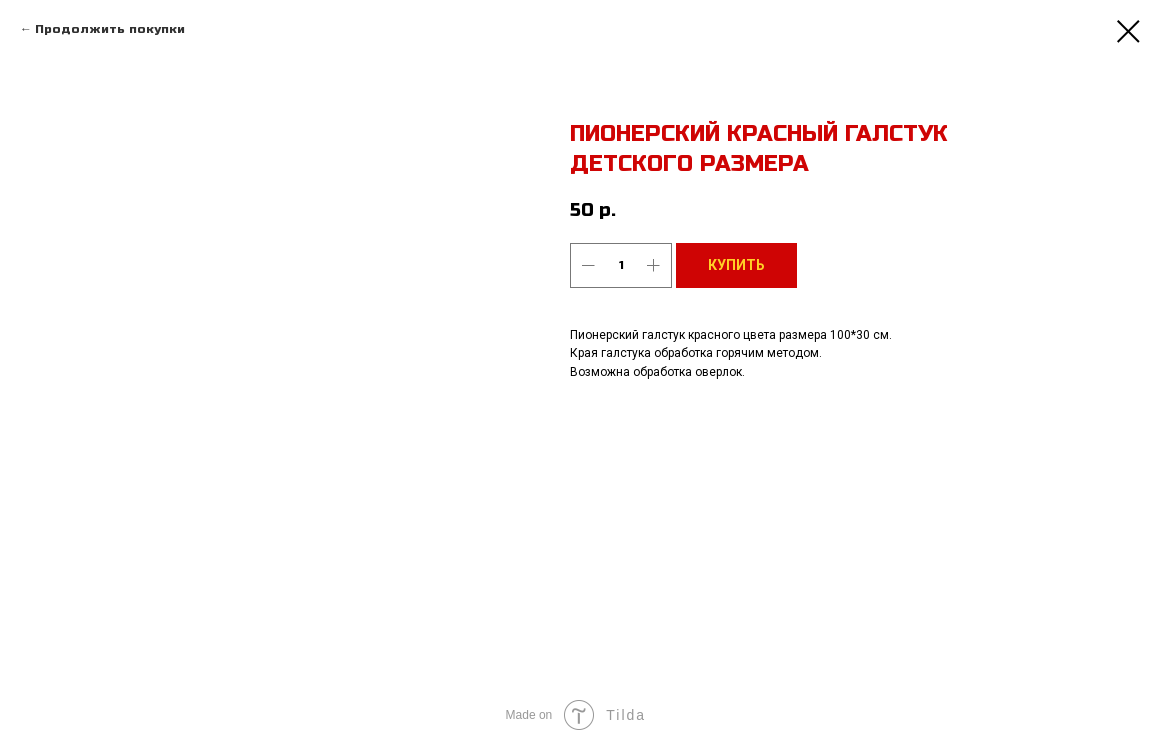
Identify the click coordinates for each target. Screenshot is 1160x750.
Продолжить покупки (110, 29)
